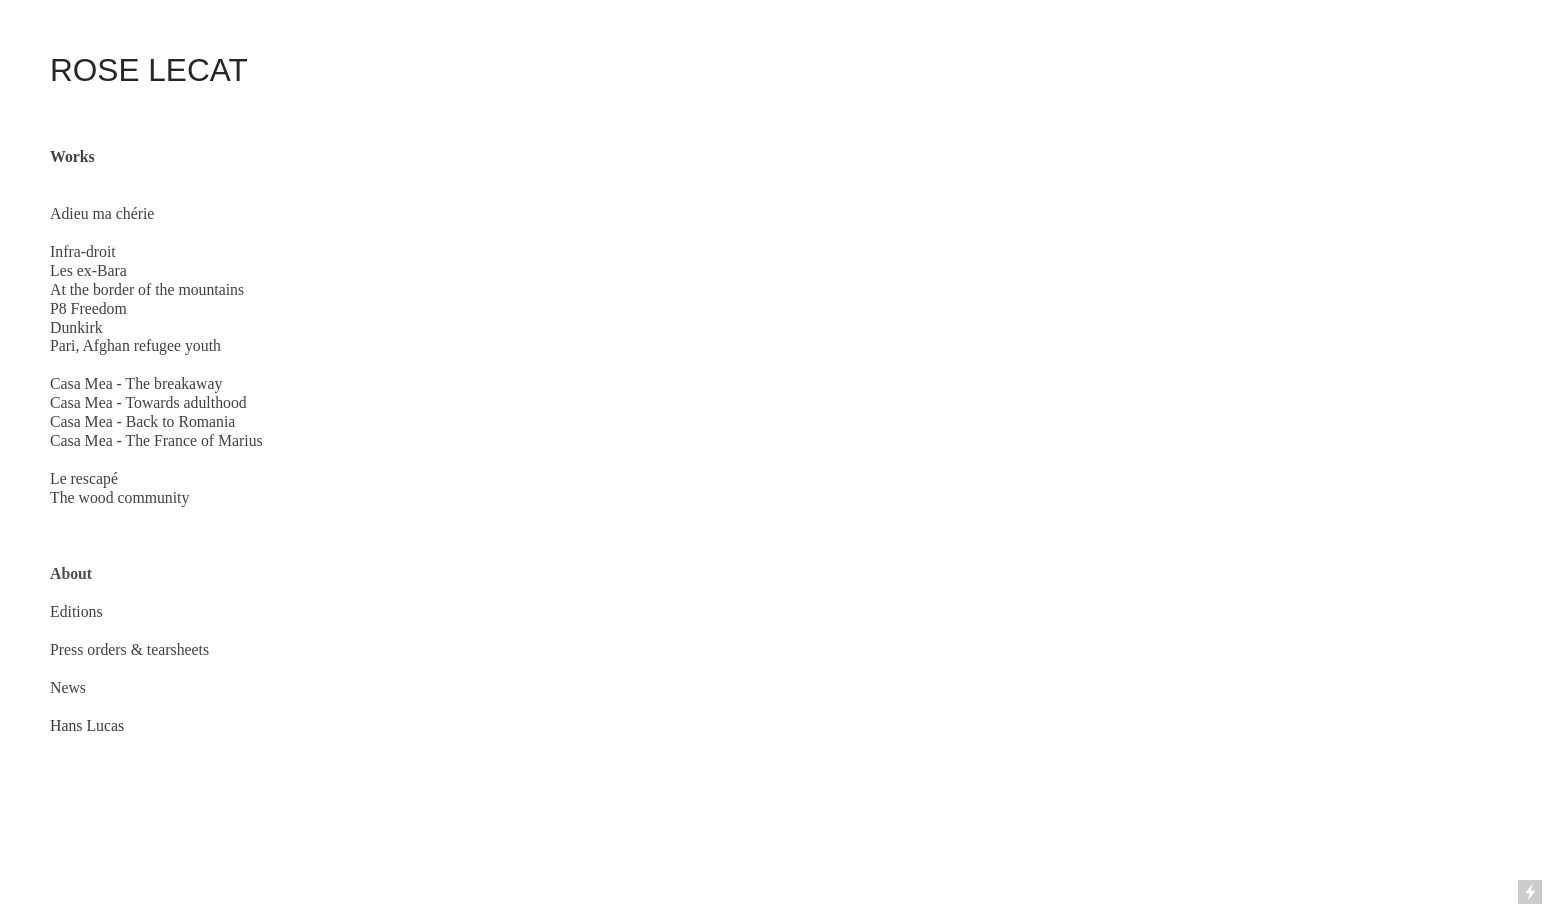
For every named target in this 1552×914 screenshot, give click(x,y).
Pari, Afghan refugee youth (135, 345)
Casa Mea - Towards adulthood (148, 402)
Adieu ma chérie (102, 213)
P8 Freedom (88, 308)
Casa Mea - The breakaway (136, 383)
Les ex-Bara (88, 270)
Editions (76, 611)
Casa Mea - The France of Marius (156, 440)
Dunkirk (76, 327)
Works (72, 156)
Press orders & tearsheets (129, 649)
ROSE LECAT (149, 70)
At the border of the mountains (147, 289)
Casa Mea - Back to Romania (142, 421)
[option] (915, 398)
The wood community (119, 497)
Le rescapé (84, 478)
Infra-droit (83, 251)
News (68, 687)
